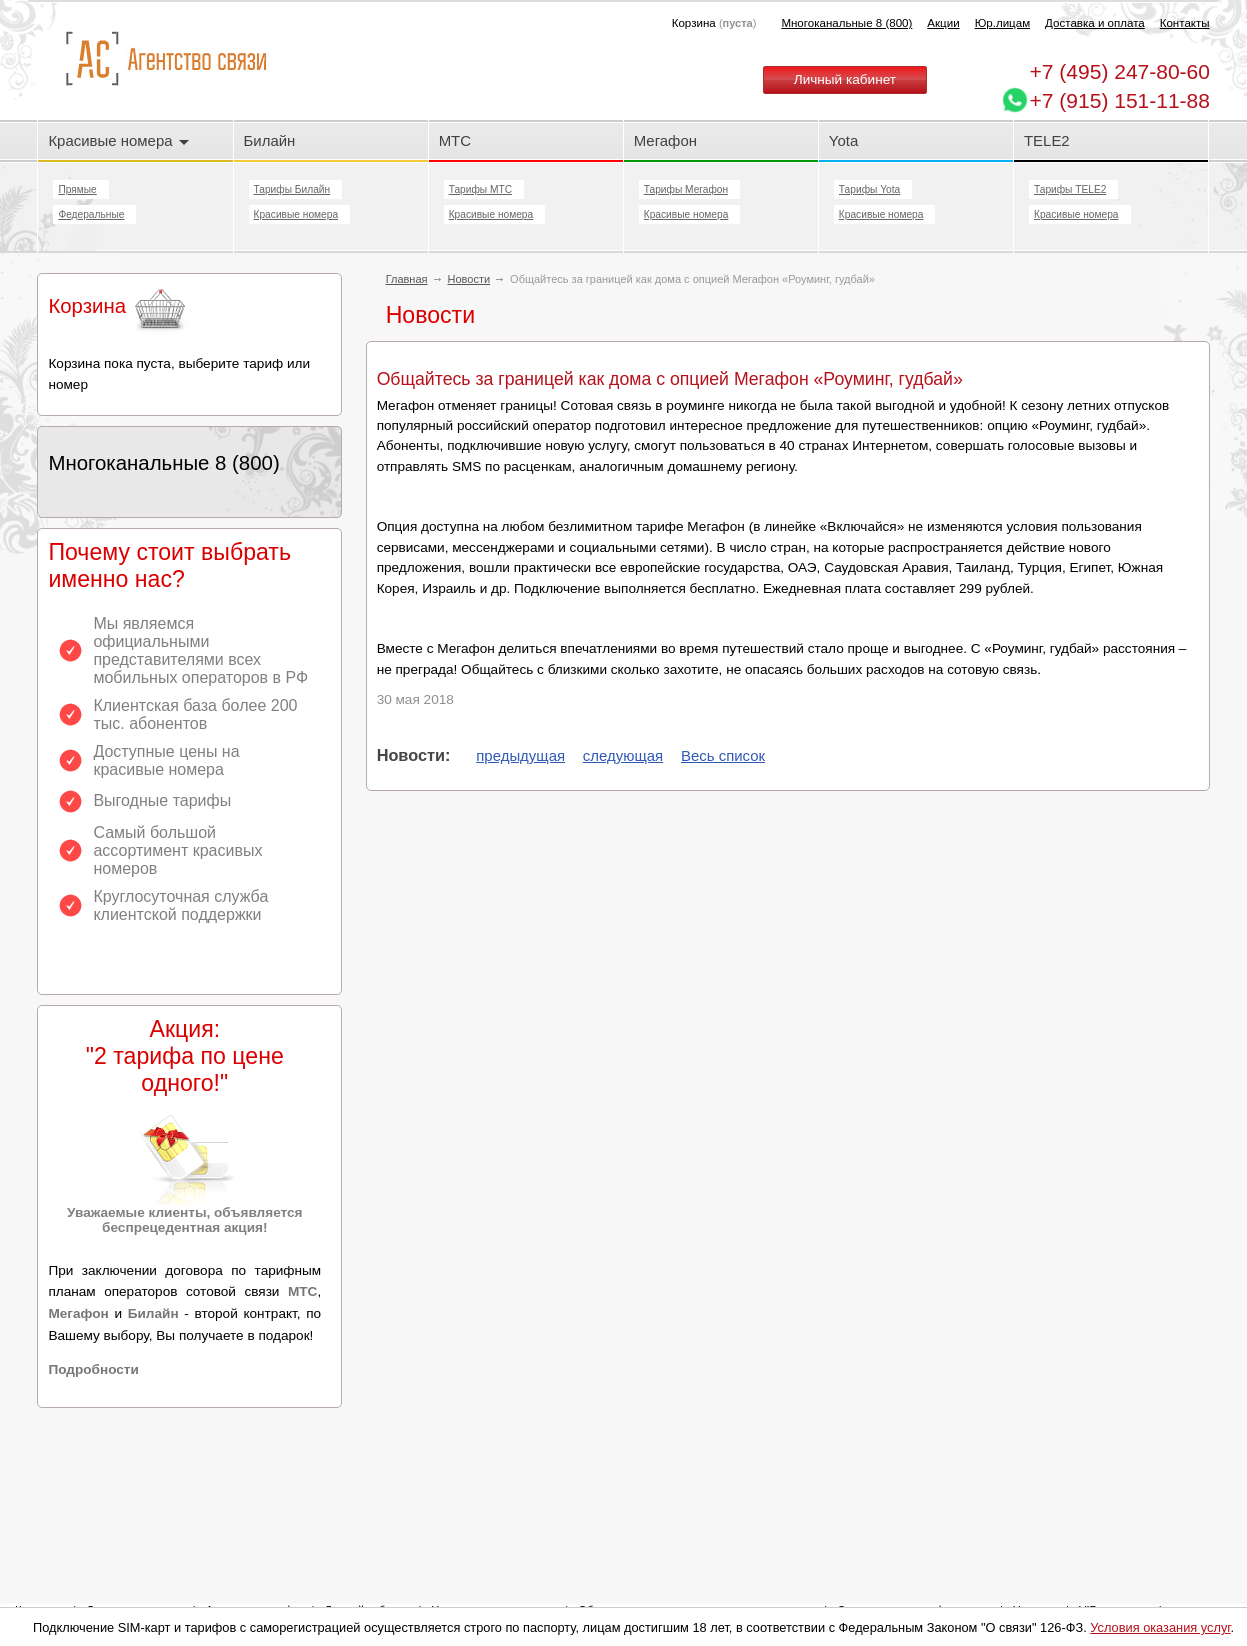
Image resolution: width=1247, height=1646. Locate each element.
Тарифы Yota (869, 189)
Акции (943, 23)
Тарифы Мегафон (686, 189)
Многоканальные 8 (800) (846, 23)
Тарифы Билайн (292, 189)
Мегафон (665, 140)
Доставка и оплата (1095, 23)
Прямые (77, 189)
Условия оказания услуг (1160, 1627)
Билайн (270, 140)
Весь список (723, 755)
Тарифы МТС (480, 189)
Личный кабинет (845, 79)
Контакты (1185, 23)
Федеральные (91, 214)
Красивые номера (118, 140)
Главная (407, 279)
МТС (455, 140)
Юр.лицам (1002, 23)
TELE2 (1047, 140)
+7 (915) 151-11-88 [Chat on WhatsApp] (1120, 100)
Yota (843, 140)
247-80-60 (1120, 71)
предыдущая (520, 755)
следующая (623, 755)
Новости (469, 279)
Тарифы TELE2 (1070, 189)
